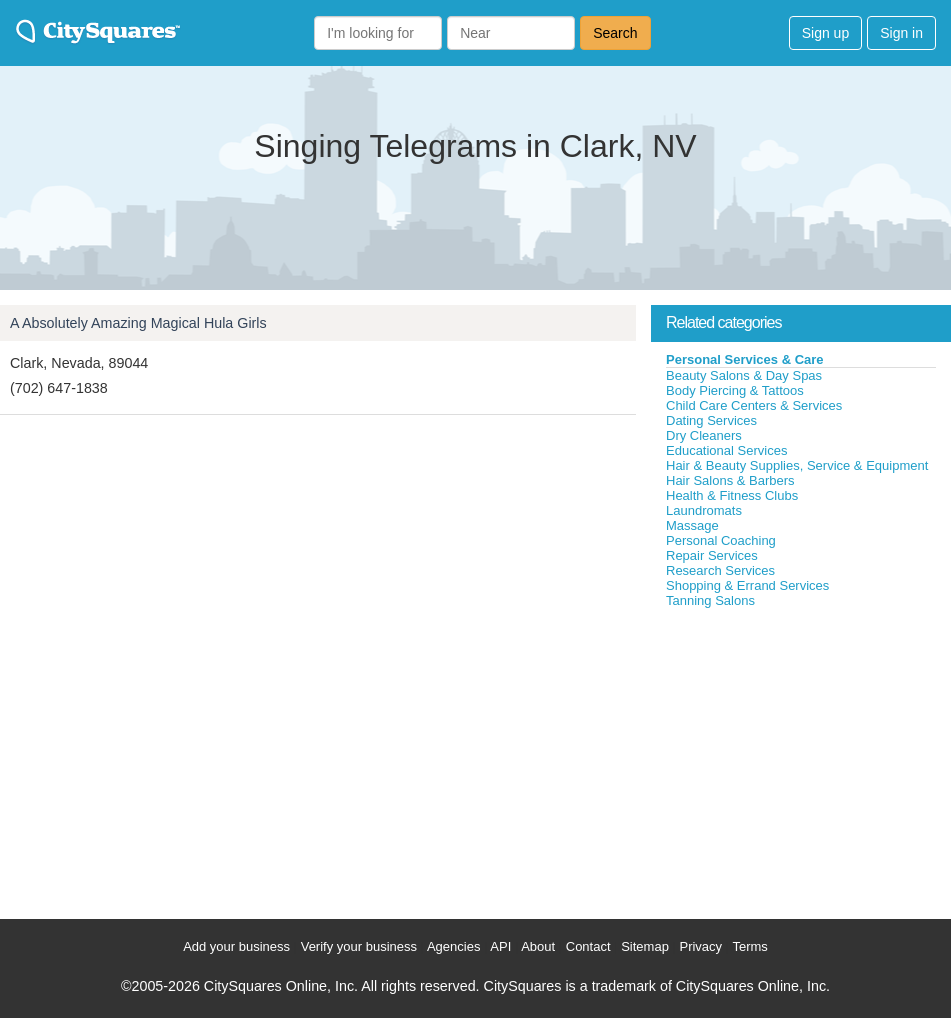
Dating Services (711, 420)
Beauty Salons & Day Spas (744, 375)
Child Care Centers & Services (754, 405)
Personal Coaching (721, 540)
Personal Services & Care (745, 359)
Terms (749, 946)
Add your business (236, 946)
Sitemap (645, 946)
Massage (692, 525)
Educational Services (726, 450)
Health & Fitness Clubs (732, 495)
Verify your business (359, 946)
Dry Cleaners (704, 435)
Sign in (901, 33)
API (500, 946)
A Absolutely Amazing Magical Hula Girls (138, 323)
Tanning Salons (710, 600)
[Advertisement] (801, 759)
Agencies (453, 946)
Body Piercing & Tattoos (735, 390)
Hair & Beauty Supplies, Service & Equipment (797, 465)
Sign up (825, 33)
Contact (588, 946)
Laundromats (704, 510)
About (538, 946)
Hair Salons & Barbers (730, 480)
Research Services (720, 570)
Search (615, 33)
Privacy (700, 946)
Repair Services (712, 555)
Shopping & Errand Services (747, 585)
